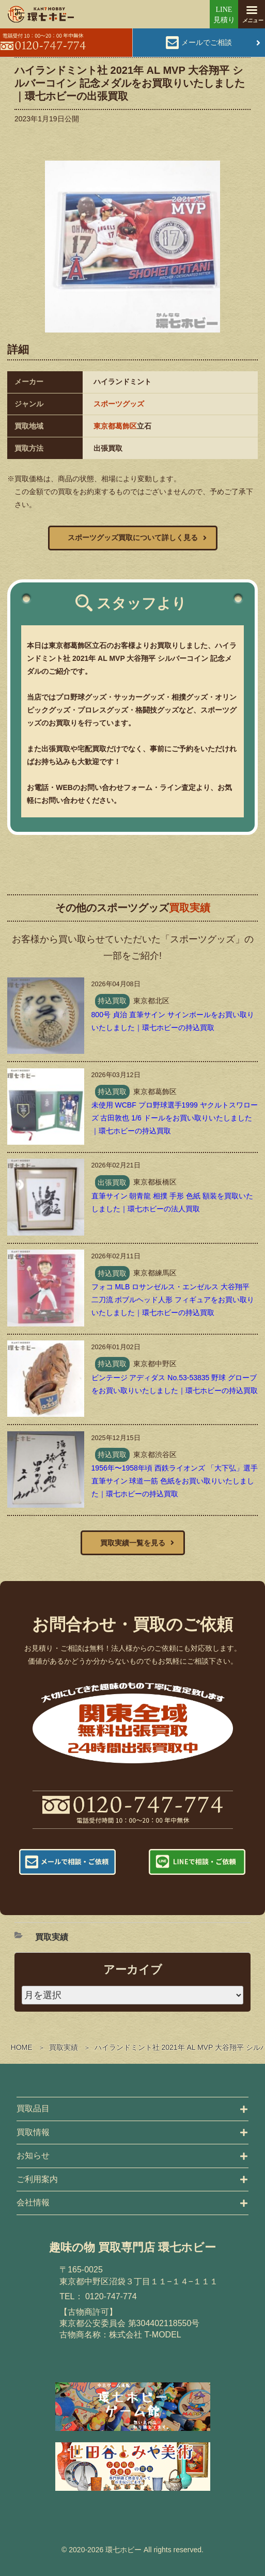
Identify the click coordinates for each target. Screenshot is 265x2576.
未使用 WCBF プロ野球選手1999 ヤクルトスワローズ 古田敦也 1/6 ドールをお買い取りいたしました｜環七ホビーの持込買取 (174, 1118)
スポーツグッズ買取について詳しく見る (133, 537)
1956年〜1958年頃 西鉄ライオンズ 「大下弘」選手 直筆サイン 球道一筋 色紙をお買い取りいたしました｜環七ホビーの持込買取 (174, 1481)
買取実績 (63, 2047)
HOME (22, 2047)
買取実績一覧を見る (132, 1543)
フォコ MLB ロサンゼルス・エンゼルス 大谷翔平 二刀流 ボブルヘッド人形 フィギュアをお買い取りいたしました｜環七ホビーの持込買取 (173, 1300)
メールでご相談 (206, 42)
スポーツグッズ (118, 404)
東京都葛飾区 (115, 426)
